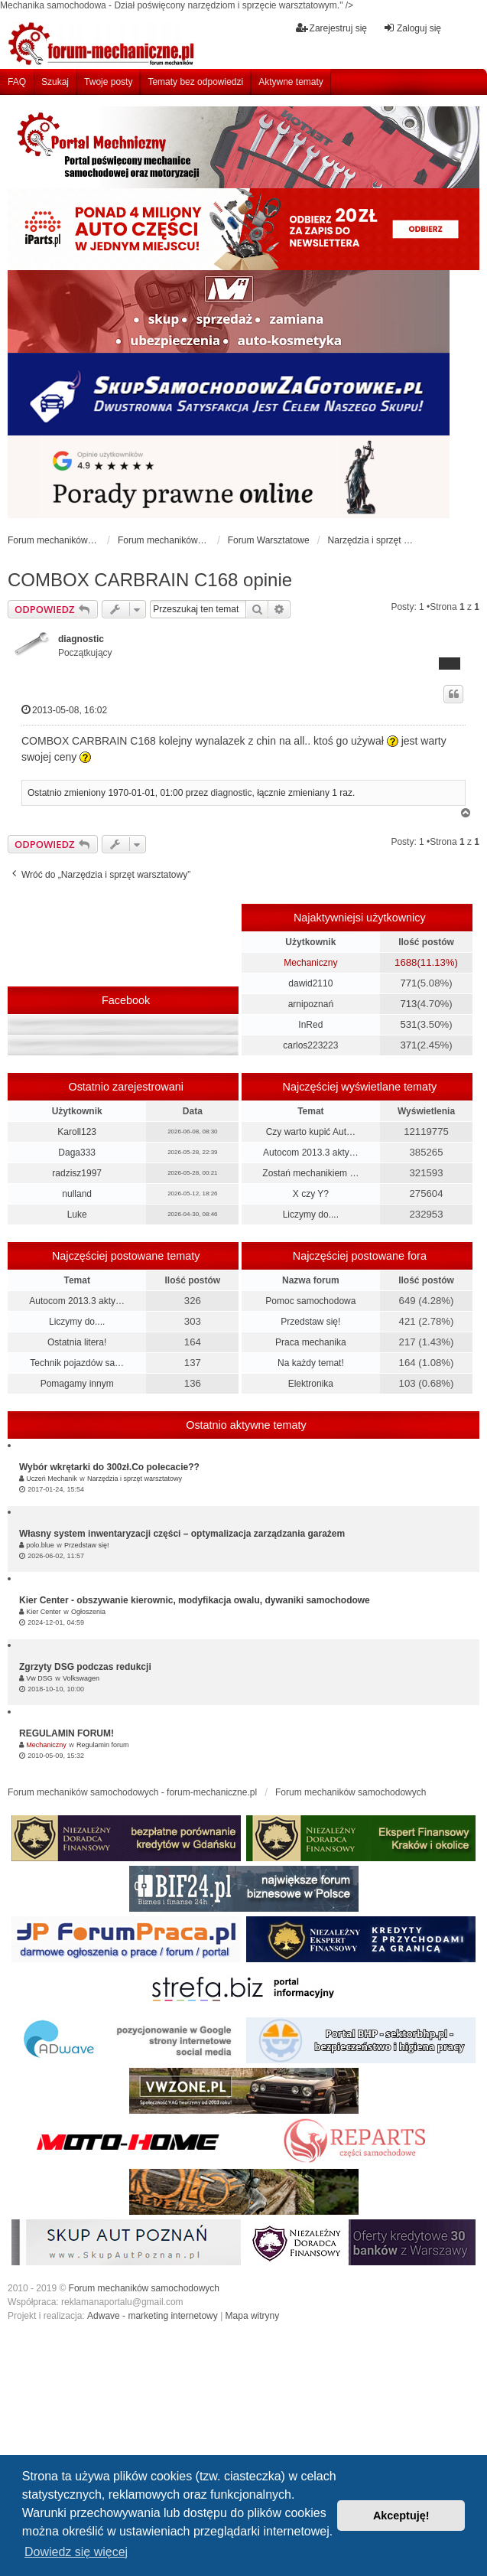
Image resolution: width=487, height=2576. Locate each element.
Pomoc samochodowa (310, 1301)
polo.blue (40, 1545)
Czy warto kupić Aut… (311, 1132)
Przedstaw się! (310, 1321)
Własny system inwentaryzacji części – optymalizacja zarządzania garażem (182, 1533)
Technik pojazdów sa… (77, 1363)
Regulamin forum (102, 1745)
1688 (405, 962)
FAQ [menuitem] (17, 82)
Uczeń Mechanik (51, 1478)
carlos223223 (310, 1045)
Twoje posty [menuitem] (108, 82)
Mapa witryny (253, 2315)
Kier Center (43, 1612)
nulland (77, 1194)
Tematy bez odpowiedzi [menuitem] (195, 82)
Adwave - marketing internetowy (152, 2315)
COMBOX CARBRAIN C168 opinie (150, 579)
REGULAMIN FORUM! (66, 1733)
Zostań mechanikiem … (310, 1173)
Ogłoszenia (88, 1612)
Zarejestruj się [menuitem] (331, 28)
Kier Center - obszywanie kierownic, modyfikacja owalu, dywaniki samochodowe (194, 1600)
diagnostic (81, 639)
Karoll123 (76, 1132)
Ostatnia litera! (76, 1342)
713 (408, 1003)
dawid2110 (310, 983)
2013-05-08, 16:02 (64, 710)
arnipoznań (310, 1004)
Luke (77, 1214)
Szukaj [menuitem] (55, 82)
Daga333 (77, 1152)
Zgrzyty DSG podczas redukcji (85, 1666)
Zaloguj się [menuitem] (412, 28)
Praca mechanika (310, 1342)
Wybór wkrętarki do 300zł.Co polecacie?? (109, 1467)
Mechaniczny (310, 962)
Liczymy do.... (311, 1214)
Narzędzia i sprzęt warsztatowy (134, 1478)
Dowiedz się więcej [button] (76, 2551)
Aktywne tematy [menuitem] (290, 82)
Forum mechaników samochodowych (144, 2288)
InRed (310, 1024)
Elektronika (310, 1383)
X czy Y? (311, 1194)
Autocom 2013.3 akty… (311, 1152)
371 (408, 1045)
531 (408, 1024)
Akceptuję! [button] (401, 2515)
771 (408, 983)
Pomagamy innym (77, 1383)
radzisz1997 (77, 1173)
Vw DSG (39, 1678)
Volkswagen (81, 1678)
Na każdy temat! (311, 1363)
